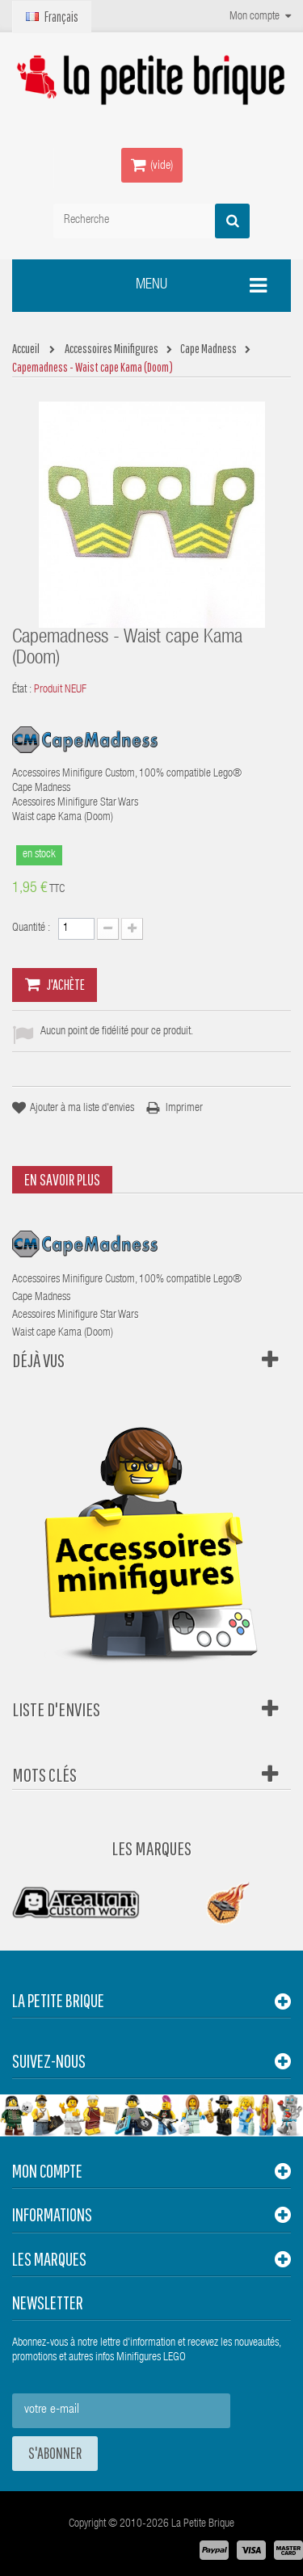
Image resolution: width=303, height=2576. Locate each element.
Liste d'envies (56, 1709)
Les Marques (151, 1848)
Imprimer (184, 1108)
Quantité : (31, 928)
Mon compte (47, 2171)
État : (22, 690)
